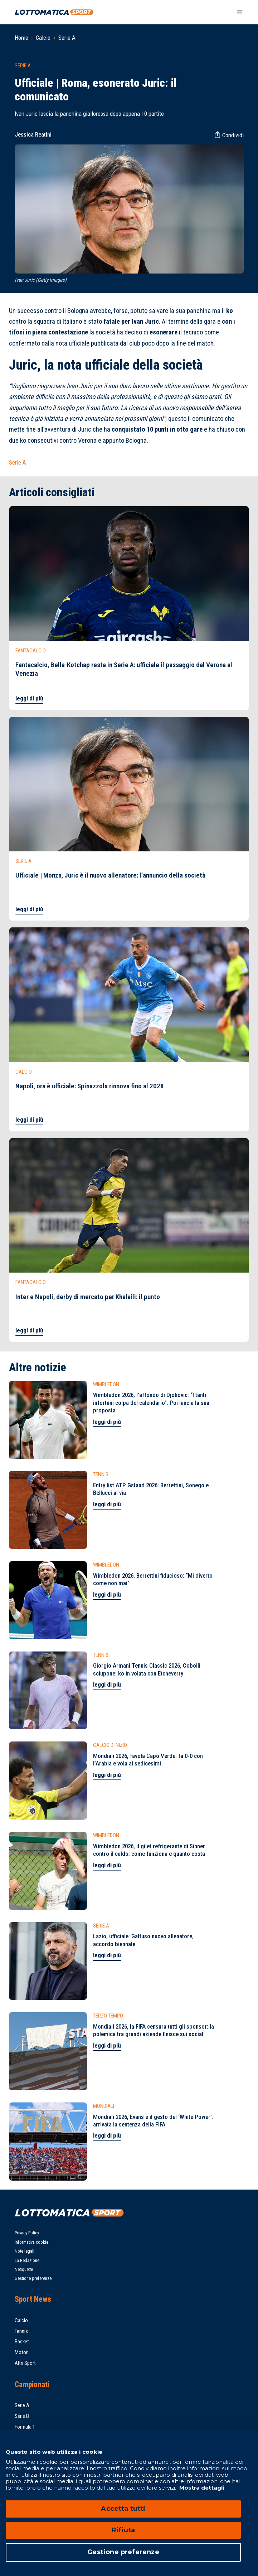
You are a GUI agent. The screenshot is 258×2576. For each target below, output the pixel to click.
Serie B (22, 2416)
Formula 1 (25, 2427)
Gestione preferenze (33, 2278)
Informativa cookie (31, 2242)
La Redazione (27, 2260)
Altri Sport (25, 2363)
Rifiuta (123, 2530)
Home (21, 37)
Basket (22, 2341)
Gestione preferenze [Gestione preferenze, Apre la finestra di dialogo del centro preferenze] (123, 2552)
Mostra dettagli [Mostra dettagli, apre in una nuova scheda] (201, 2487)
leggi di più (29, 698)
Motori (22, 2352)
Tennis (21, 2331)
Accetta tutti (123, 2509)
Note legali (24, 2251)
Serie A (67, 37)
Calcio (43, 37)
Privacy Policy (27, 2232)
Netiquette (24, 2269)
